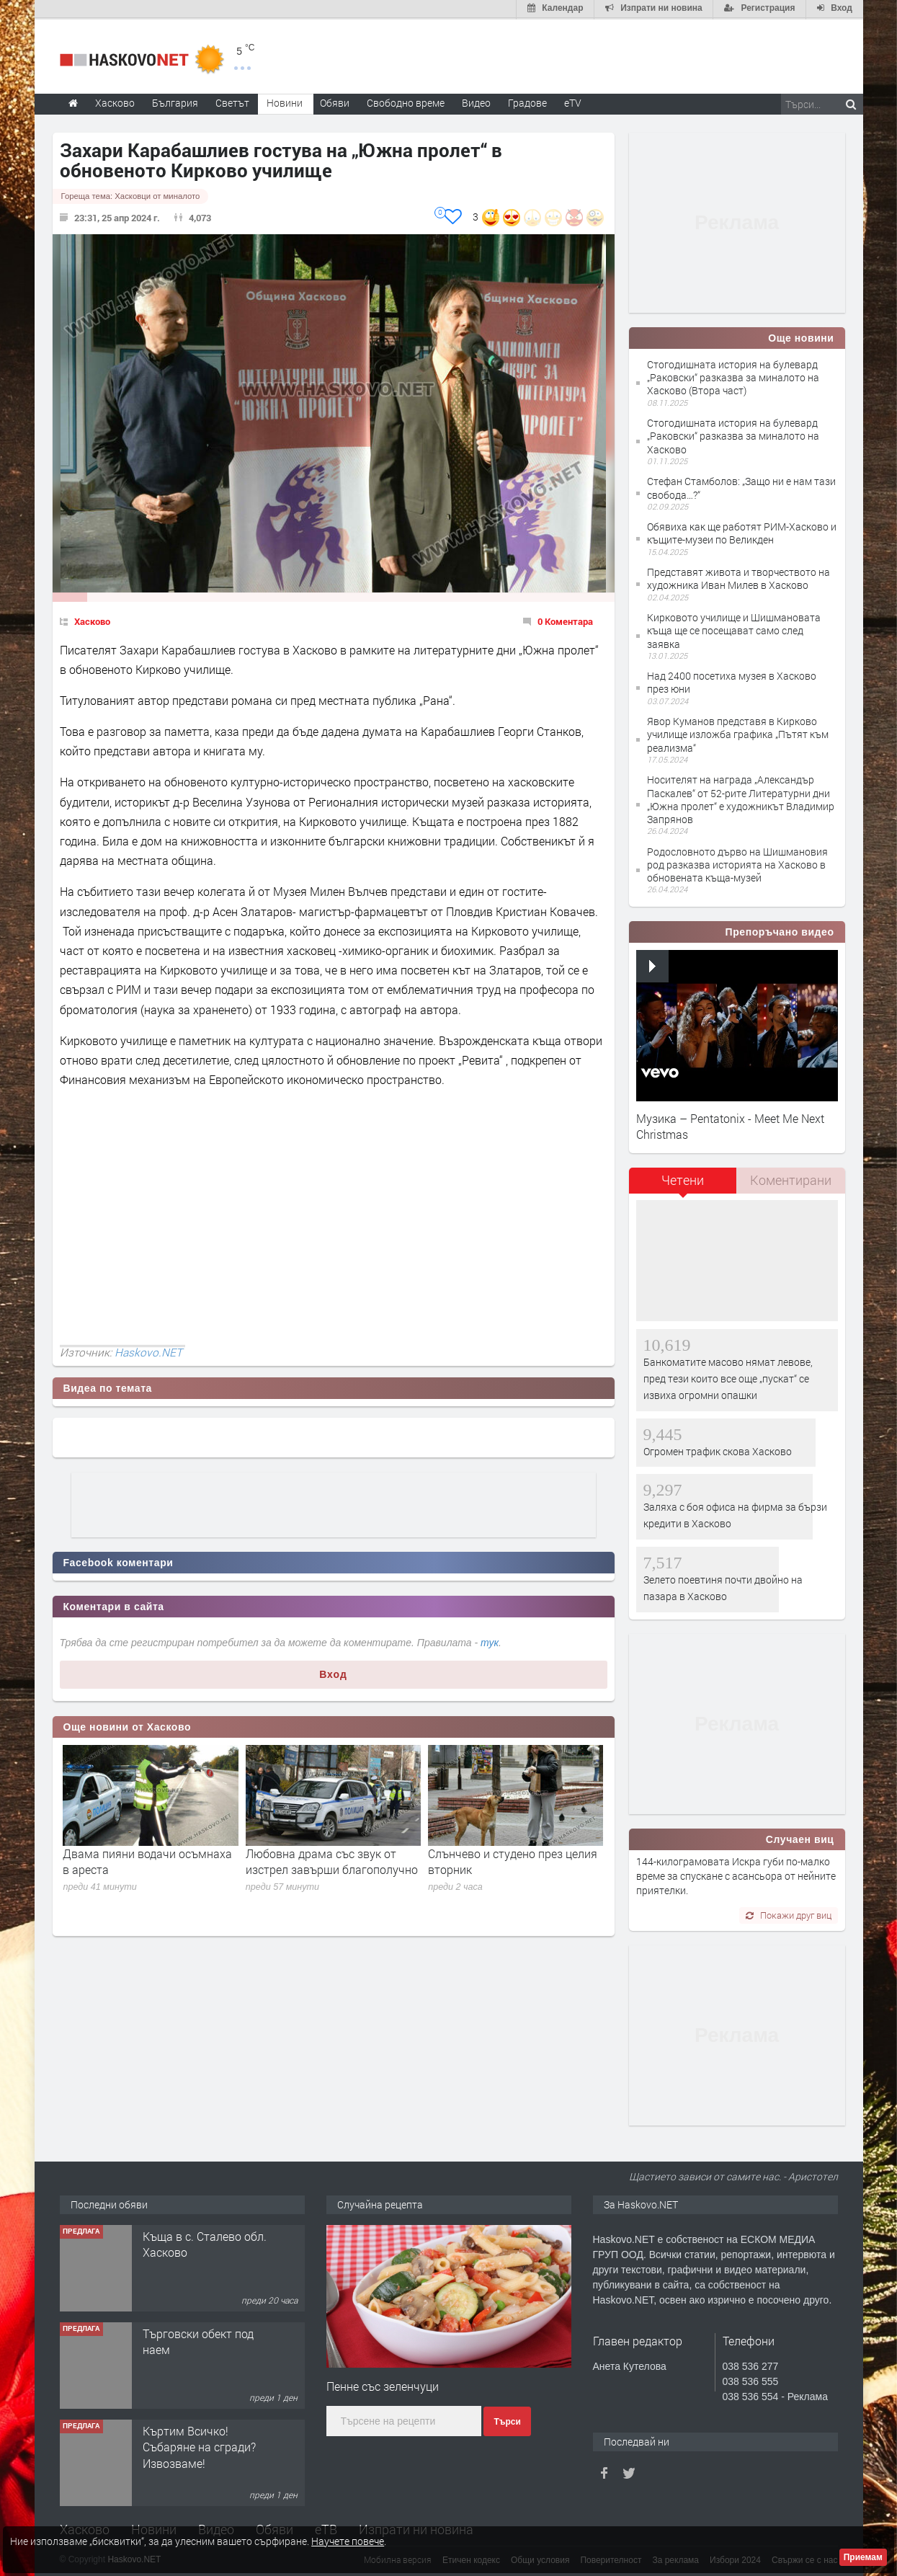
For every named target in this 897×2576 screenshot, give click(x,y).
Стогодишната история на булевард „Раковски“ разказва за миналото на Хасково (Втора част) (733, 376)
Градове (527, 101)
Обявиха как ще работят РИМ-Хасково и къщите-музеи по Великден (741, 531)
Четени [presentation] (682, 1178)
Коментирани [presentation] (790, 1178)
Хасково (92, 620)
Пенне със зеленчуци (382, 2384)
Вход (333, 1673)
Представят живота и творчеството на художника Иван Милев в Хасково (738, 577)
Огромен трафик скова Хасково (717, 1450)
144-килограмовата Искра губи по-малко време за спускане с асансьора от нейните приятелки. (736, 1874)
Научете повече (347, 2541)
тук (490, 1642)
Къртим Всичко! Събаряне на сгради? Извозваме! (199, 2445)
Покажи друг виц (788, 1913)
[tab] (683, 1184)
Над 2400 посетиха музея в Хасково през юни (731, 680)
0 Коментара (565, 620)
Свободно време (406, 101)
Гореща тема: (130, 194)
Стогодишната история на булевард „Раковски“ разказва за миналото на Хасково (733, 434)
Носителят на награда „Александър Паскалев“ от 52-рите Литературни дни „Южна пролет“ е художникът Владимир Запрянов (740, 798)
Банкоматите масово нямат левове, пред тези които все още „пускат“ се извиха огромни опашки (728, 1377)
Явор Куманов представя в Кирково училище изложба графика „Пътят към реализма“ (738, 732)
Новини (285, 101)
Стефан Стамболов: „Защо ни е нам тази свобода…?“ (741, 486)
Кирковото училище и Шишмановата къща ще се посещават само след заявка (734, 629)
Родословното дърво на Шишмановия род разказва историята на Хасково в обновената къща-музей (737, 863)
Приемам (863, 2557)
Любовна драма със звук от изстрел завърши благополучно (332, 1859)
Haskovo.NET (148, 1350)
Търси (507, 2420)
